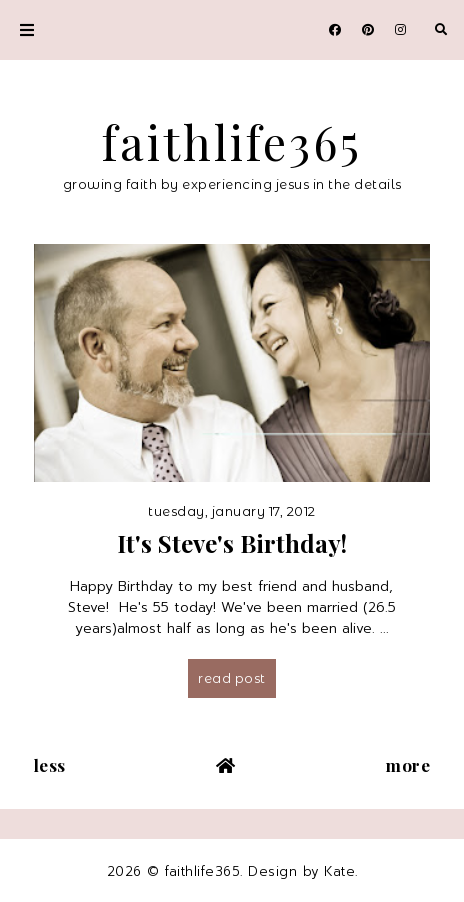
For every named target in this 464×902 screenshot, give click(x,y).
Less (50, 765)
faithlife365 (232, 142)
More (408, 765)
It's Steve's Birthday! (232, 543)
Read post (232, 678)
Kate (339, 871)
